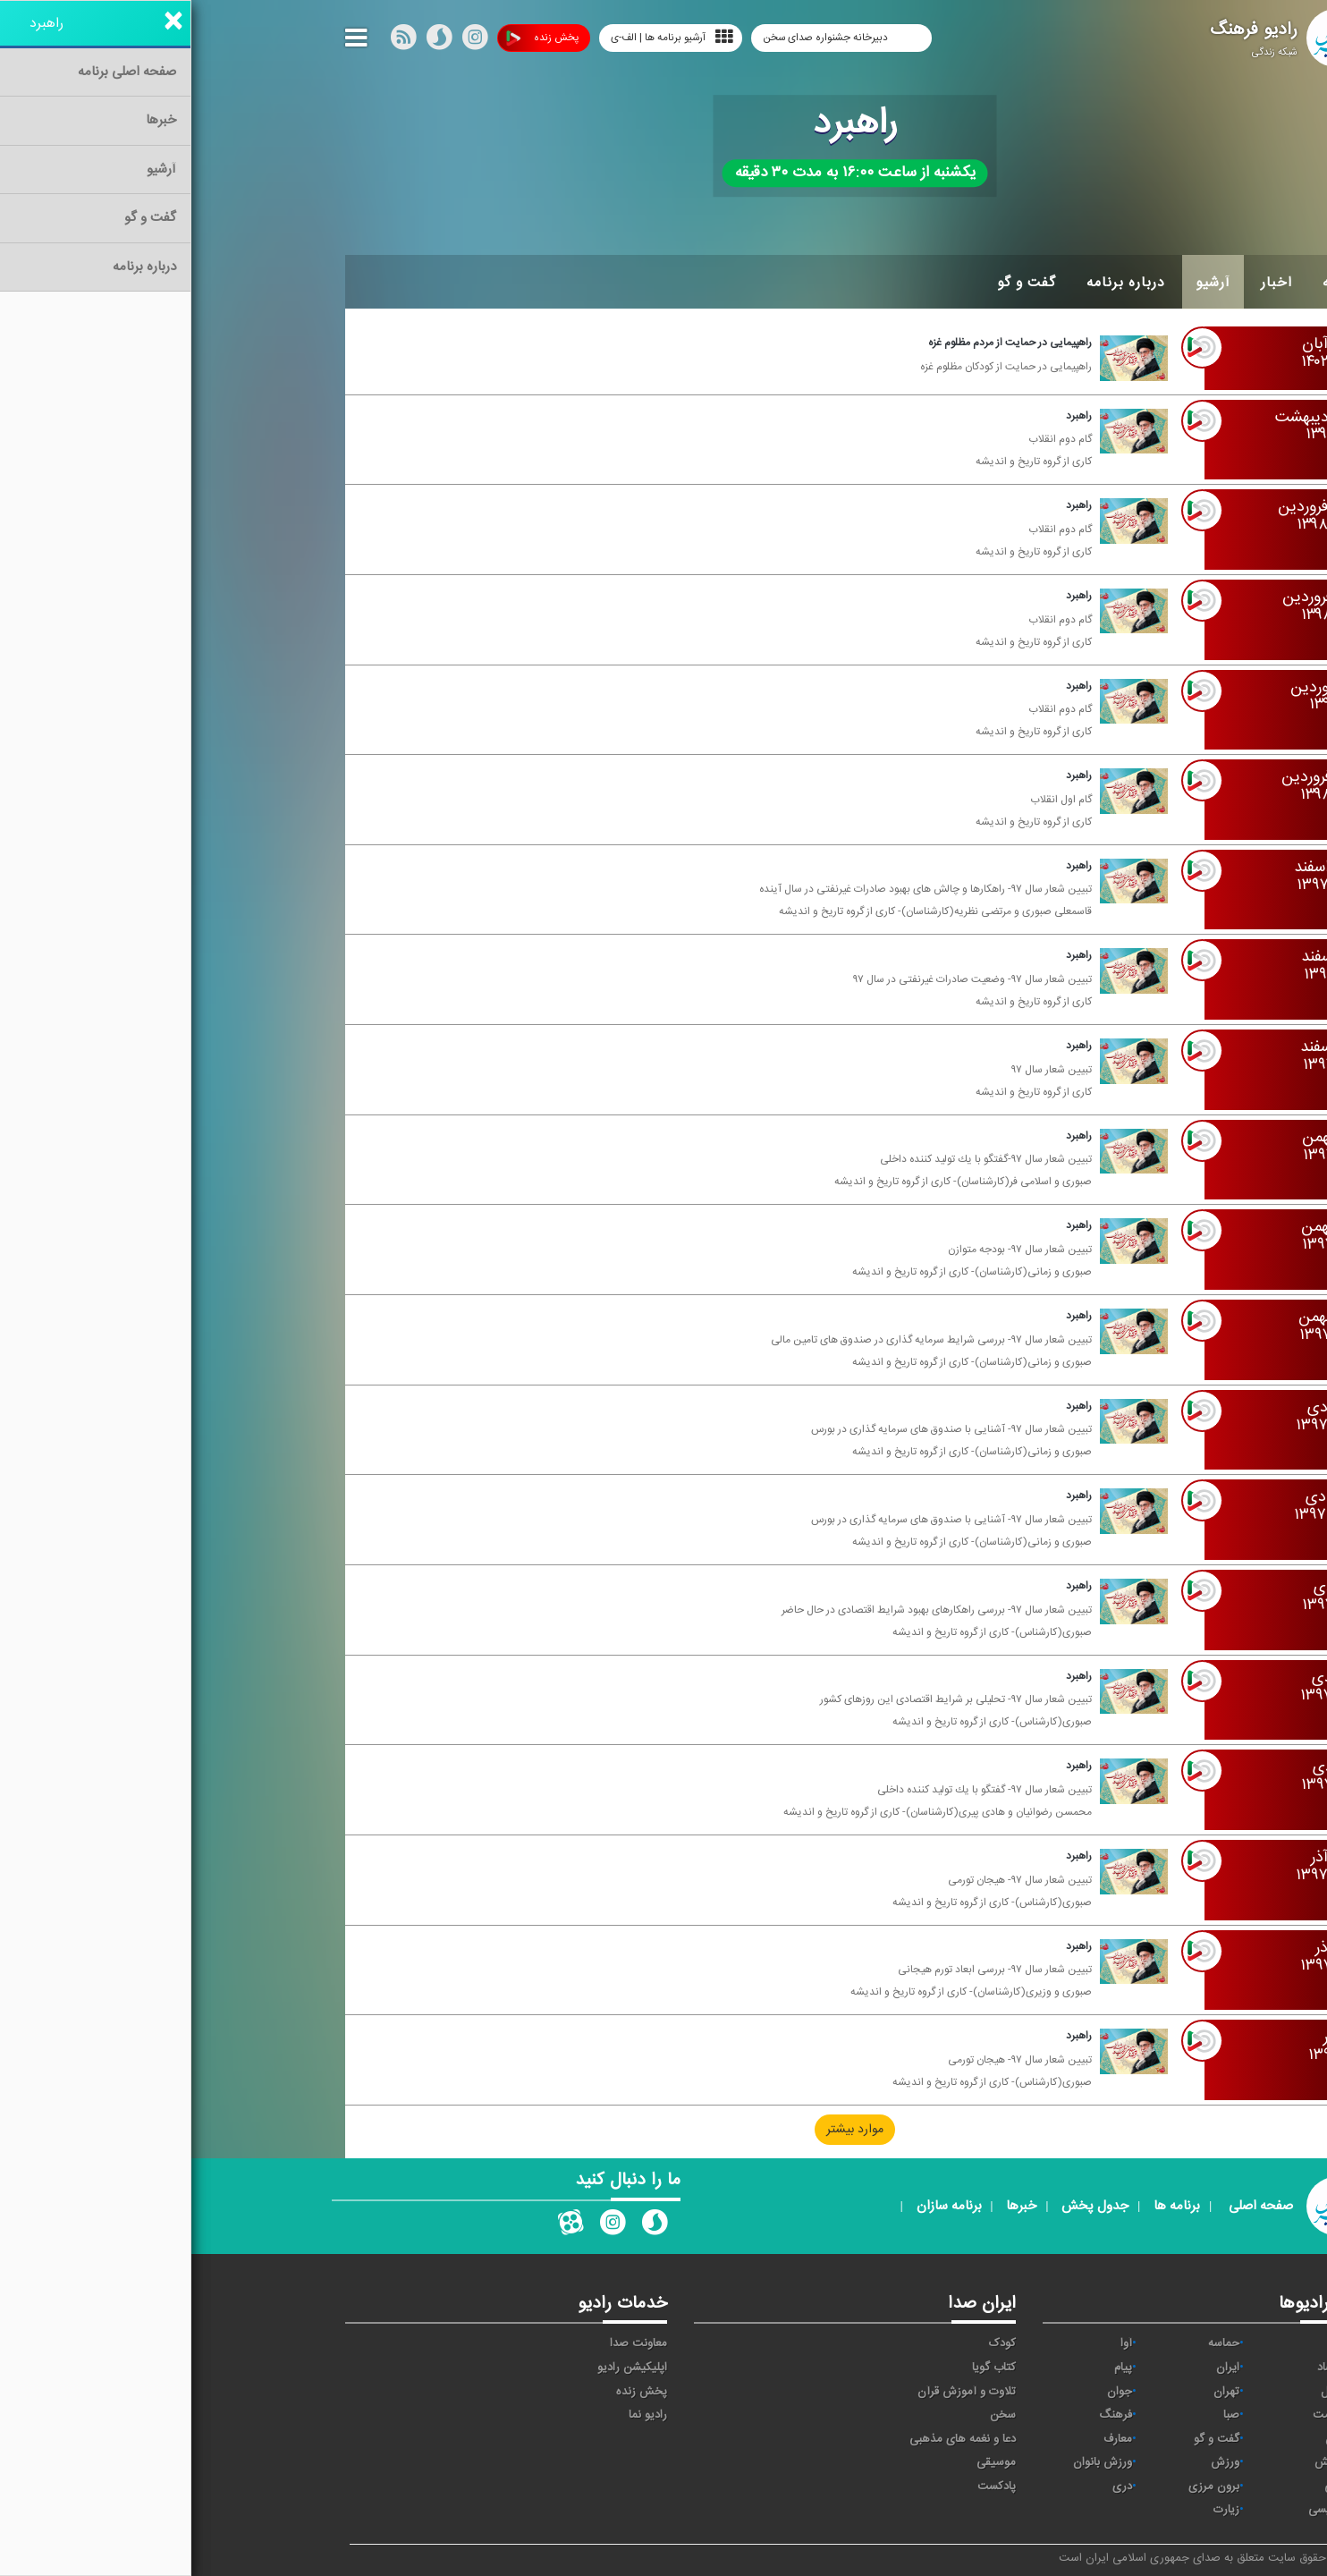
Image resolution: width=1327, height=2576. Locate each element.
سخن (811, 2415)
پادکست (805, 2486)
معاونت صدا (447, 2343)
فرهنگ (924, 2415)
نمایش (1139, 2462)
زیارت (1035, 2510)
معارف (926, 2439)
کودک (811, 2343)
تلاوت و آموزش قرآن (775, 2392)
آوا (935, 2343)
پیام (932, 2367)
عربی (1144, 2486)
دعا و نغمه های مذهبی (771, 2439)
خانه (1145, 282)
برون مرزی (1022, 2486)
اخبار (1085, 282)
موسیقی (804, 2462)
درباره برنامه (934, 282)
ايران (1036, 2367)
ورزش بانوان (911, 2462)
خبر (1147, 2343)
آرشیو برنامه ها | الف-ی (480, 37)
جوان (928, 2392)
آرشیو (1021, 282)
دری (931, 2486)
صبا (1040, 2415)
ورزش (1033, 2462)
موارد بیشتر (663, 2129)
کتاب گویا (802, 2367)
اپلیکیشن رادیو (441, 2367)
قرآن (1144, 2439)
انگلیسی (1136, 2510)
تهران (1035, 2392)
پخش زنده (351, 38)
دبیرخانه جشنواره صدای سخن (635, 38)
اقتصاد (1140, 2367)
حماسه (1032, 2343)
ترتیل (1142, 2392)
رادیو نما (456, 2415)
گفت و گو (835, 282)
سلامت (1138, 2415)
